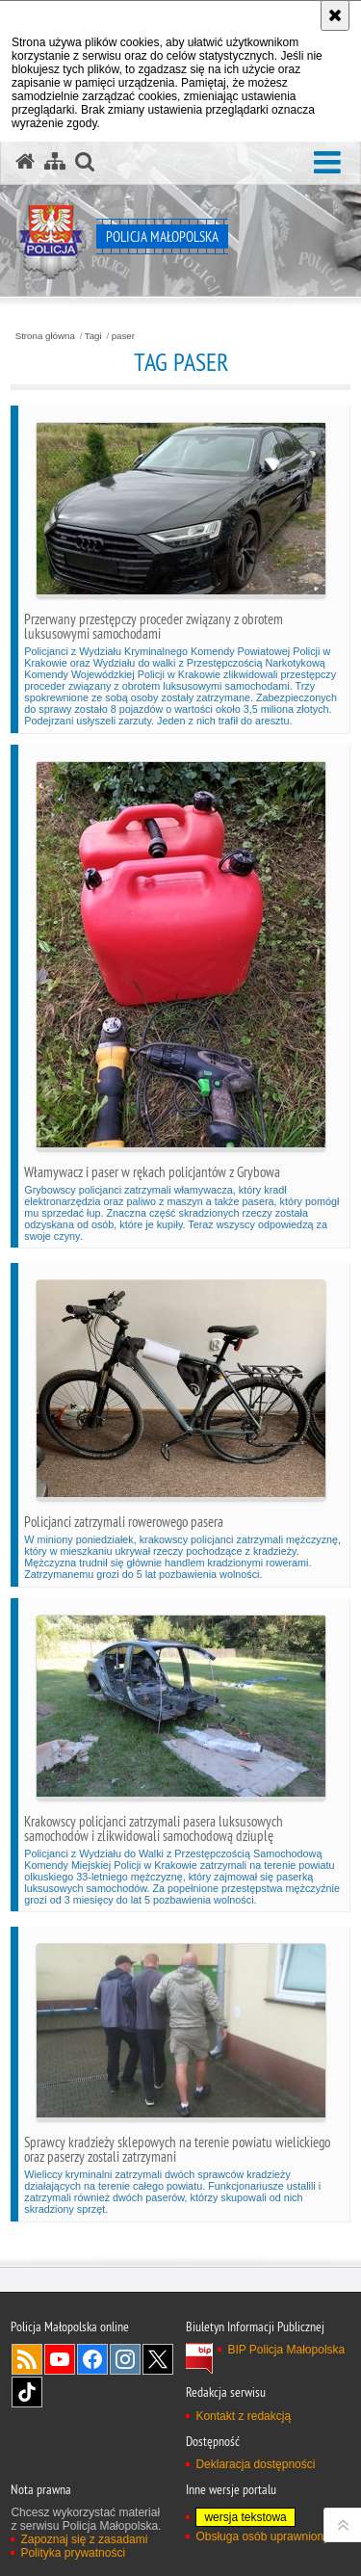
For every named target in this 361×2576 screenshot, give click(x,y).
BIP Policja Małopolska (286, 2349)
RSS (27, 2359)
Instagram (125, 2359)
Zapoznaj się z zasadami (83, 2539)
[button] (327, 163)
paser (123, 336)
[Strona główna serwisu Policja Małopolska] (25, 161)
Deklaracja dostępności (255, 2464)
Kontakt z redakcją (243, 2416)
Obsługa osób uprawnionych (268, 2536)
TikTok (27, 2392)
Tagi (93, 336)
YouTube (59, 2359)
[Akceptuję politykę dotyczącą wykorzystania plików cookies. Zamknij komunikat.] (335, 15)
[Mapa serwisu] (54, 161)
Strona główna (45, 336)
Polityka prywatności (72, 2553)
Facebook (92, 2359)
